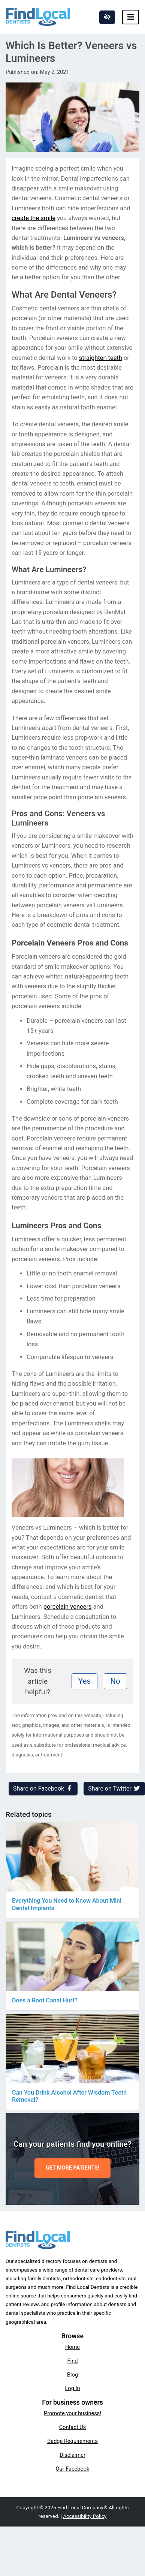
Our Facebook (73, 2468)
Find (72, 2360)
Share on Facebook (43, 1788)
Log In (72, 2388)
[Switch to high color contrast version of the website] (107, 17)
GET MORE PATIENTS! (72, 2168)
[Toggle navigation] (130, 17)
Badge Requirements (72, 2441)
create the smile (33, 218)
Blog (72, 2374)
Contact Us (72, 2427)
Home (72, 2347)
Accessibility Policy (84, 2516)
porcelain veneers (67, 1606)
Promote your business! (72, 2413)
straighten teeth (100, 357)
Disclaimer (72, 2455)
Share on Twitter (114, 1788)
